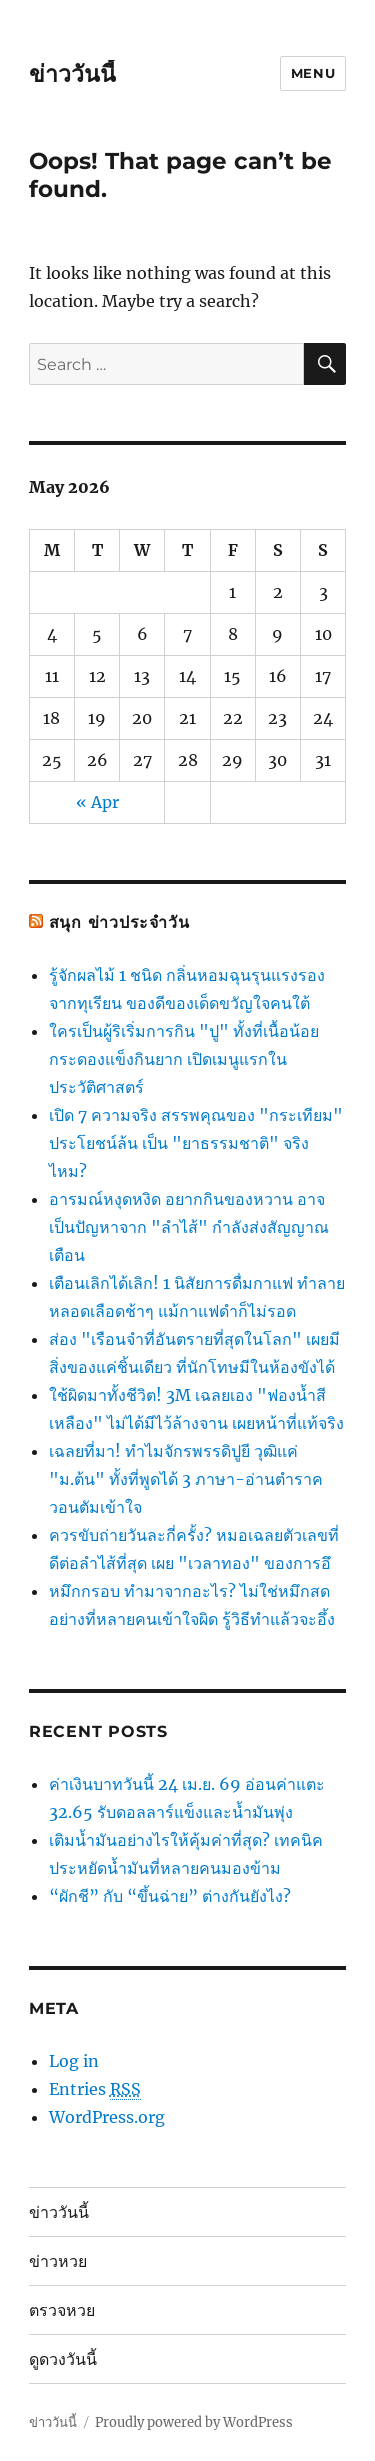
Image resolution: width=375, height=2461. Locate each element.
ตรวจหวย (62, 2310)
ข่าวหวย (58, 2261)
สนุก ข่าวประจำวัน (119, 922)
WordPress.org (107, 2117)
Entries (95, 2089)
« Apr (97, 802)
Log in (74, 2061)
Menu (313, 73)
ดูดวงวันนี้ (63, 2359)
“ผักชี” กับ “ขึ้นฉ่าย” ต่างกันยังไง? (170, 1896)
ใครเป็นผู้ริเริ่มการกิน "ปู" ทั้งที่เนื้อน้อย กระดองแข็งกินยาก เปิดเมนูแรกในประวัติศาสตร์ (184, 1059)
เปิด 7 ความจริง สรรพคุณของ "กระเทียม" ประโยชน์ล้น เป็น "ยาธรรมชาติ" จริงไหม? (196, 1143)
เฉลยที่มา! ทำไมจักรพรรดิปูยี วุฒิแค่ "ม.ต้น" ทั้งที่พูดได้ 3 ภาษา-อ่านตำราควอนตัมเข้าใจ (186, 1479)
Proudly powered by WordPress (194, 2422)
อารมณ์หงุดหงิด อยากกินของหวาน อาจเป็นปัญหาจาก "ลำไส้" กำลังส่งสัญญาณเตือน (189, 1227)
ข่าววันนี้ (72, 74)
